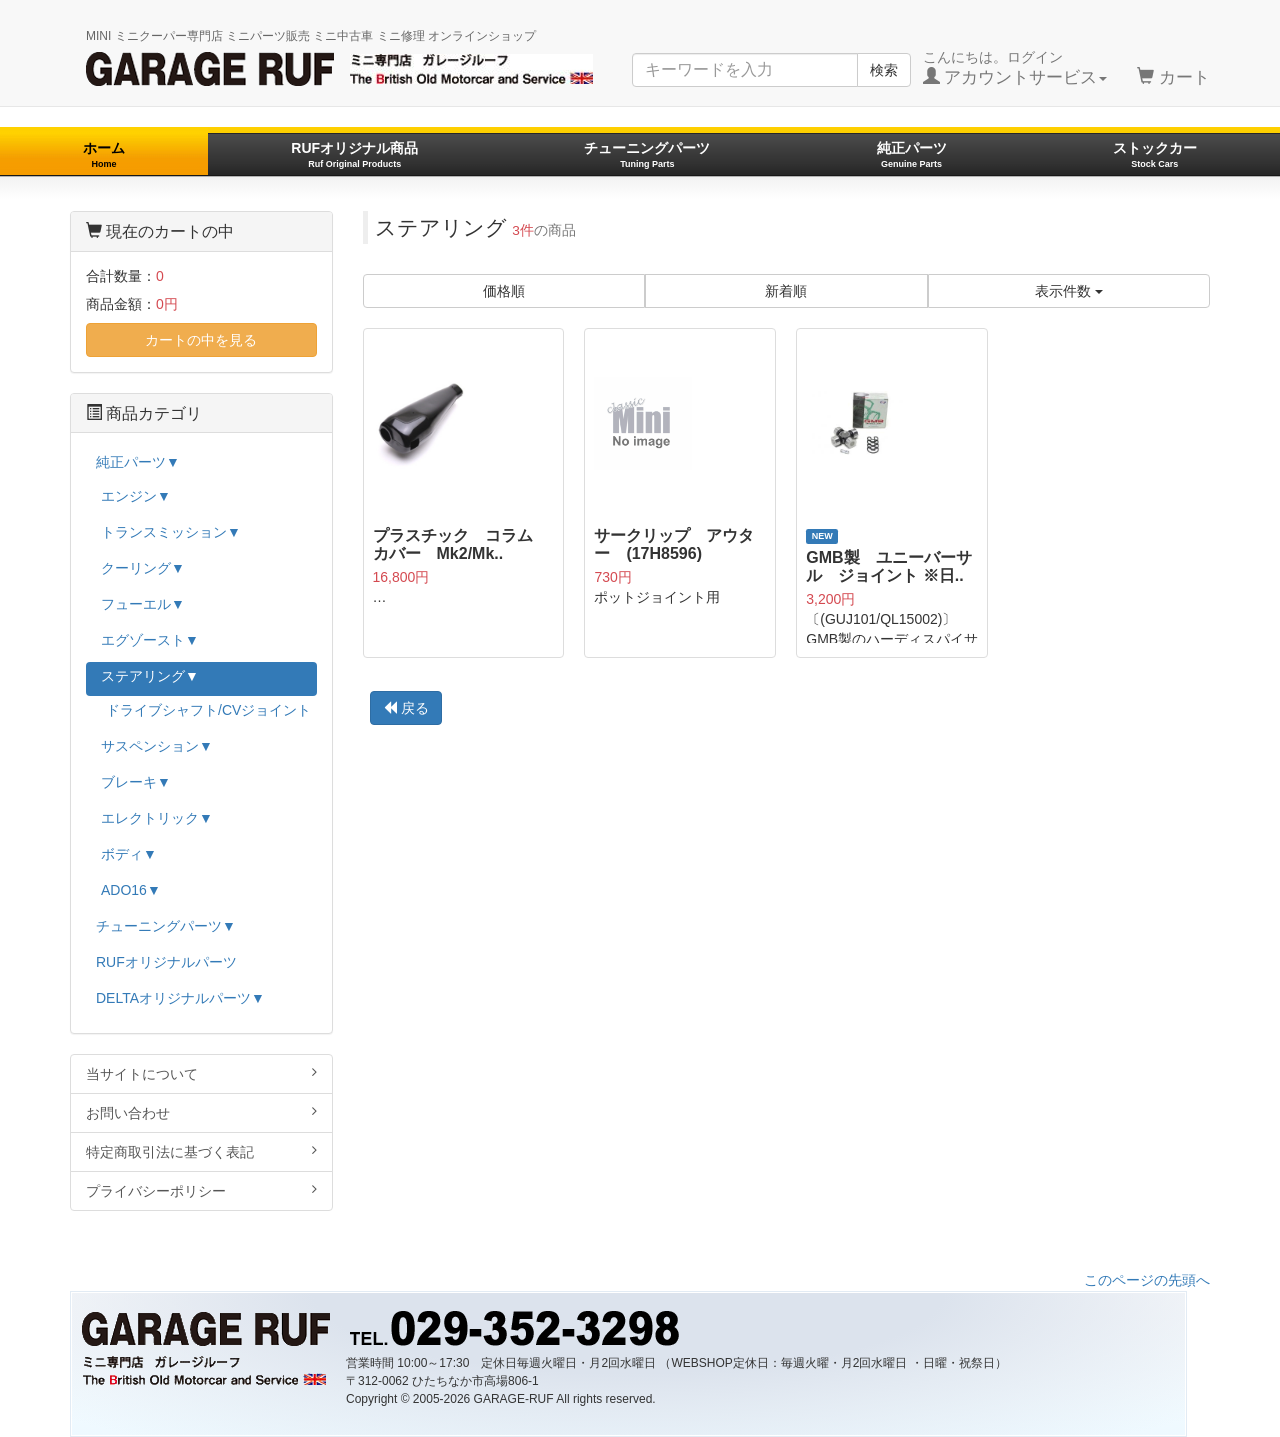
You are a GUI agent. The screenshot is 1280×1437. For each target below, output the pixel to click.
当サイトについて (201, 1073)
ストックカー (1155, 154)
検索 (884, 70)
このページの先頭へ (1147, 1280)
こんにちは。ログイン (1015, 68)
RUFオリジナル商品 (354, 154)
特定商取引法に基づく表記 (201, 1151)
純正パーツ (912, 154)
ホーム (104, 154)
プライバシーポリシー (201, 1190)
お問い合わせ (201, 1112)
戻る (406, 708)
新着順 (786, 291)
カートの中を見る (201, 340)
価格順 (504, 291)
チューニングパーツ (647, 154)
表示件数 (1069, 291)
